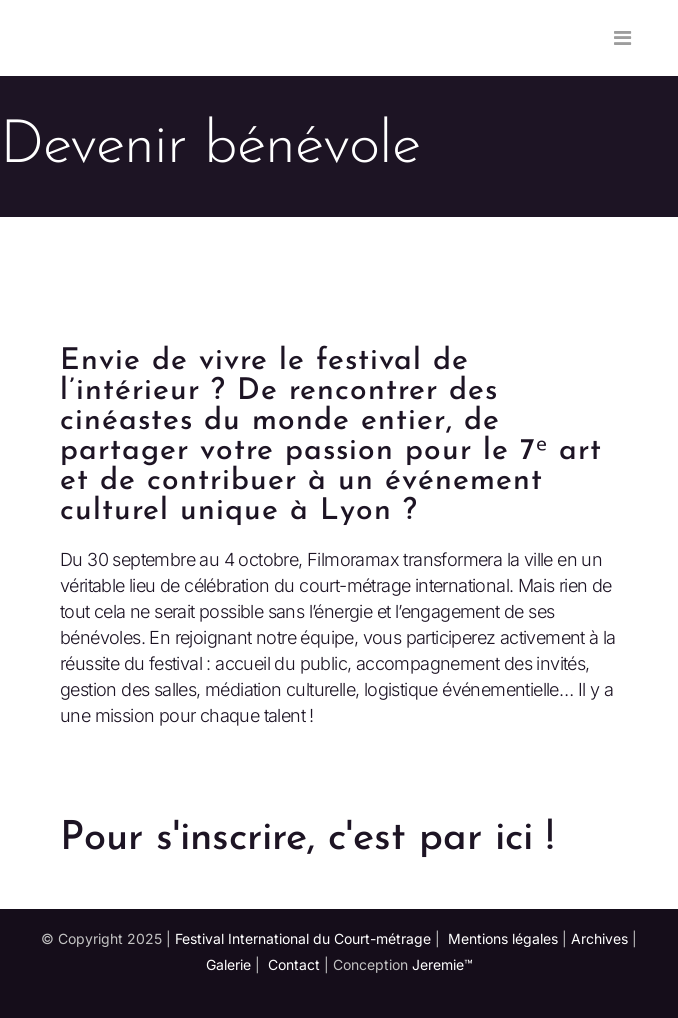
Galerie (228, 964)
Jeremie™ (442, 964)
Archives (599, 938)
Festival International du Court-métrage (303, 938)
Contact (294, 964)
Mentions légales (503, 938)
